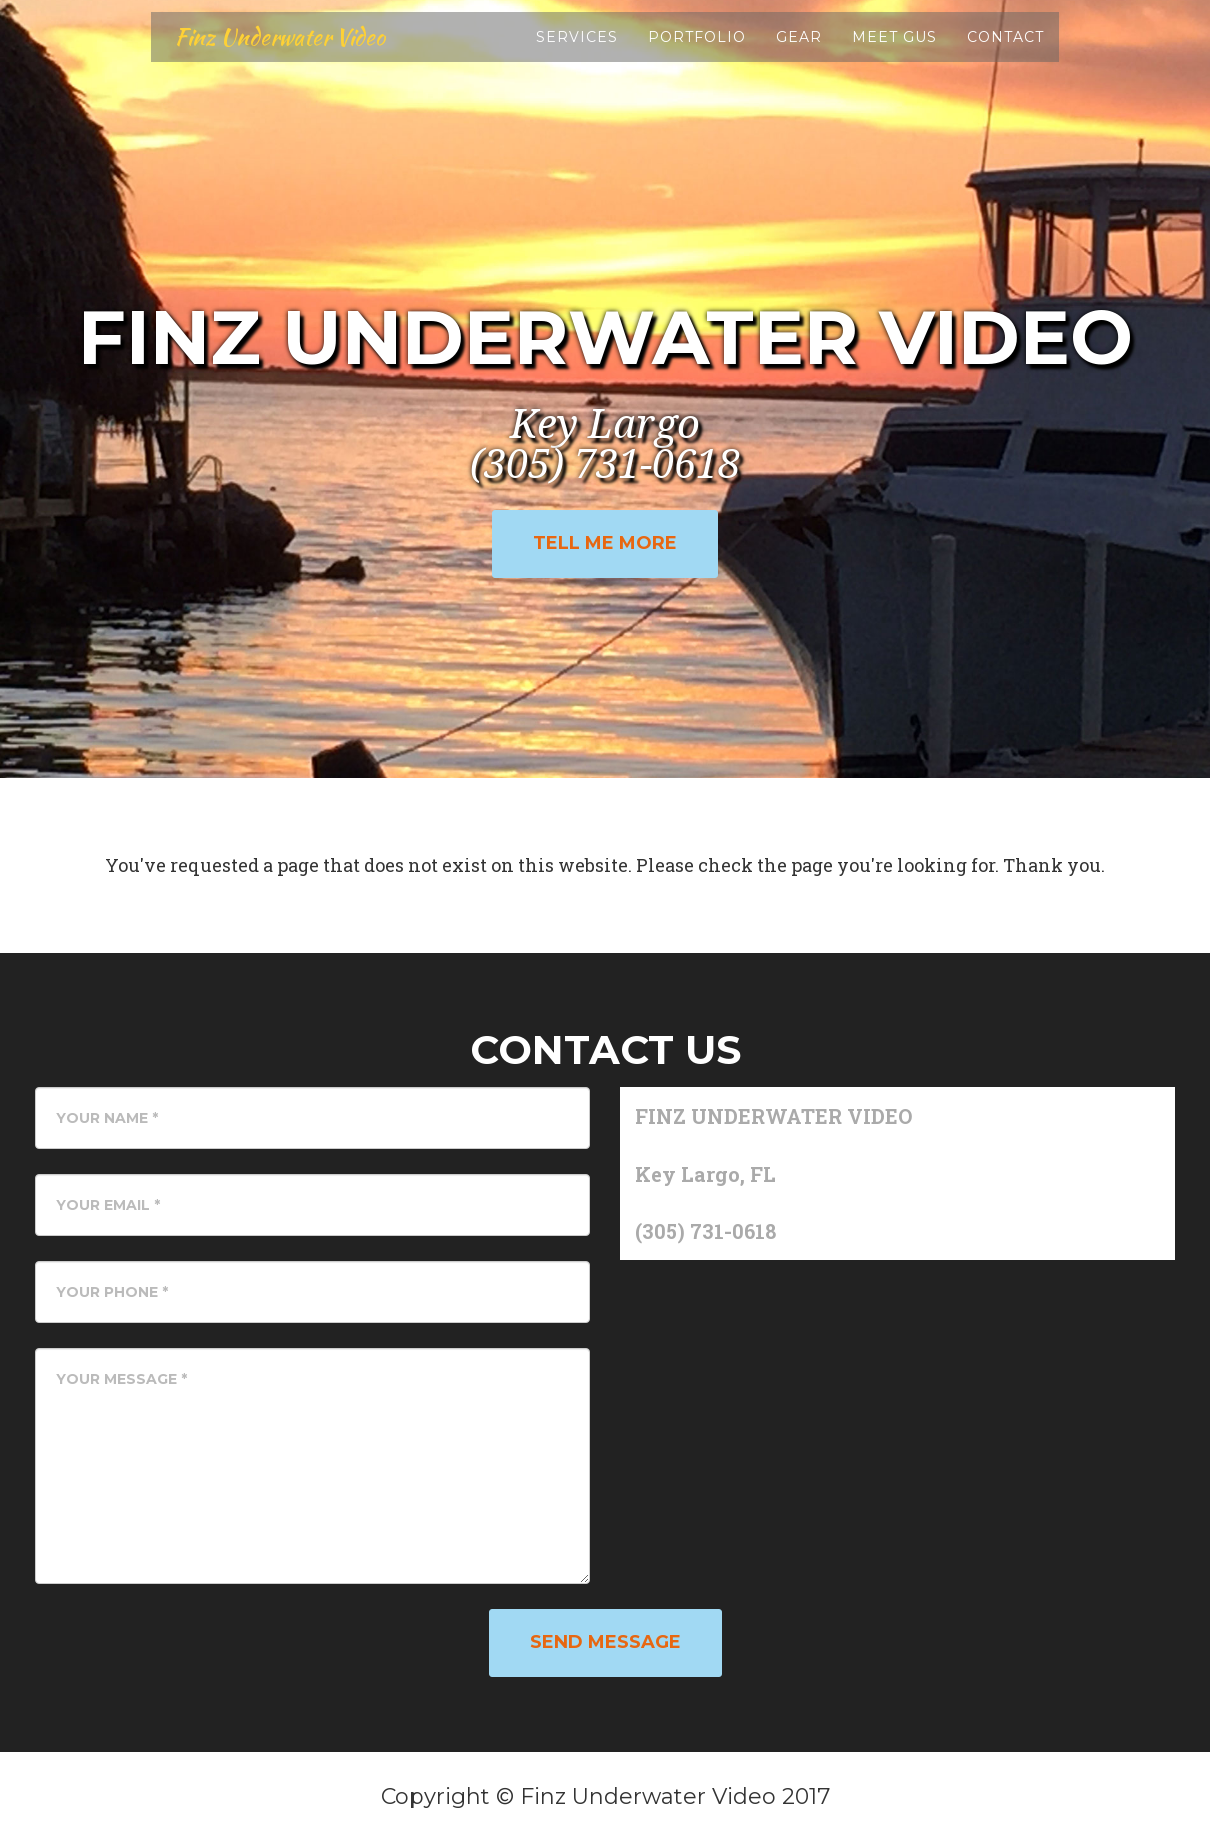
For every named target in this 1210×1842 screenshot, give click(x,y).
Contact (1005, 50)
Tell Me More (605, 543)
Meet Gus (894, 50)
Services (577, 50)
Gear (799, 50)
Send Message (605, 1642)
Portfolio (697, 50)
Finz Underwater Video (294, 50)
